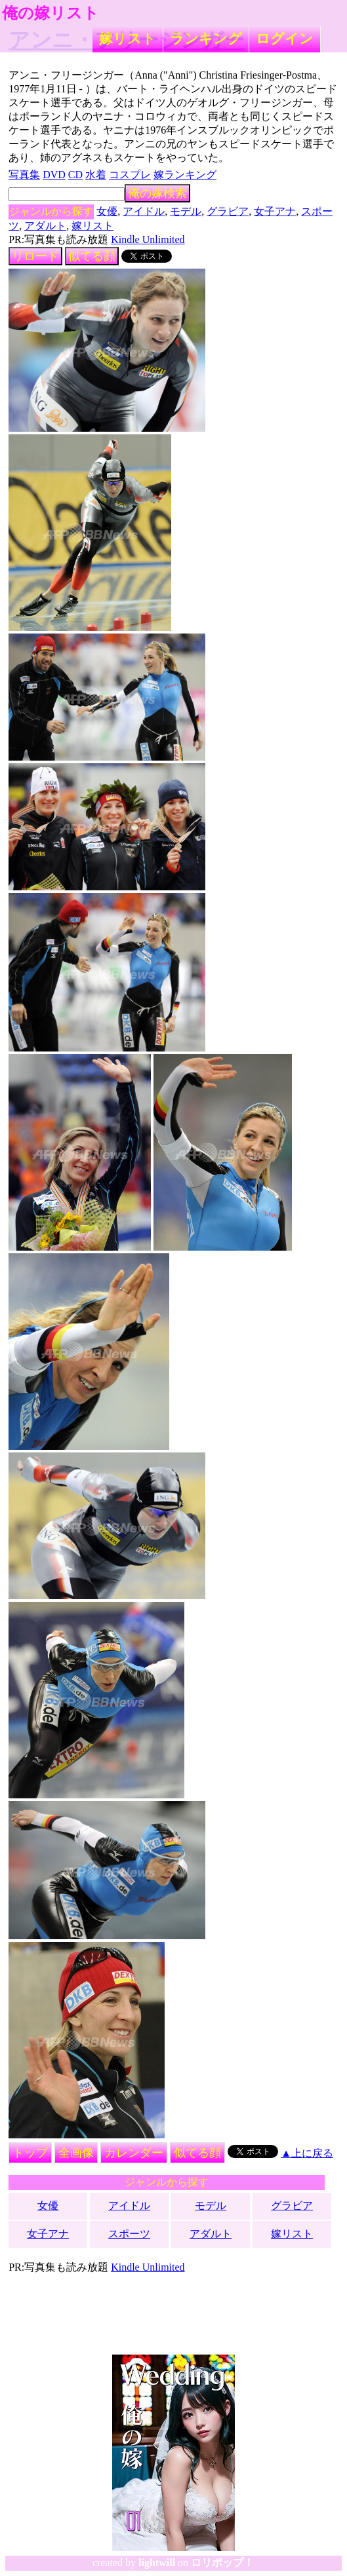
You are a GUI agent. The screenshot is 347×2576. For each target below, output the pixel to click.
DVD (54, 174)
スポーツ (129, 2233)
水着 (95, 174)
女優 (106, 211)
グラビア (228, 211)
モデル (185, 211)
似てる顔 (91, 256)
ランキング (206, 38)
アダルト (45, 225)
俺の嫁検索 (157, 193)
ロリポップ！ (222, 2562)
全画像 (76, 2152)
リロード (35, 256)
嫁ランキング (184, 174)
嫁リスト (127, 38)
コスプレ (130, 174)
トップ (30, 2152)
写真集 (24, 174)
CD (75, 174)
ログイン (285, 38)
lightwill (156, 2562)
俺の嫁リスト (50, 13)
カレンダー (133, 2152)
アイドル (144, 211)
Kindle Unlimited (147, 239)
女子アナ (275, 211)
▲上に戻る (307, 2153)
